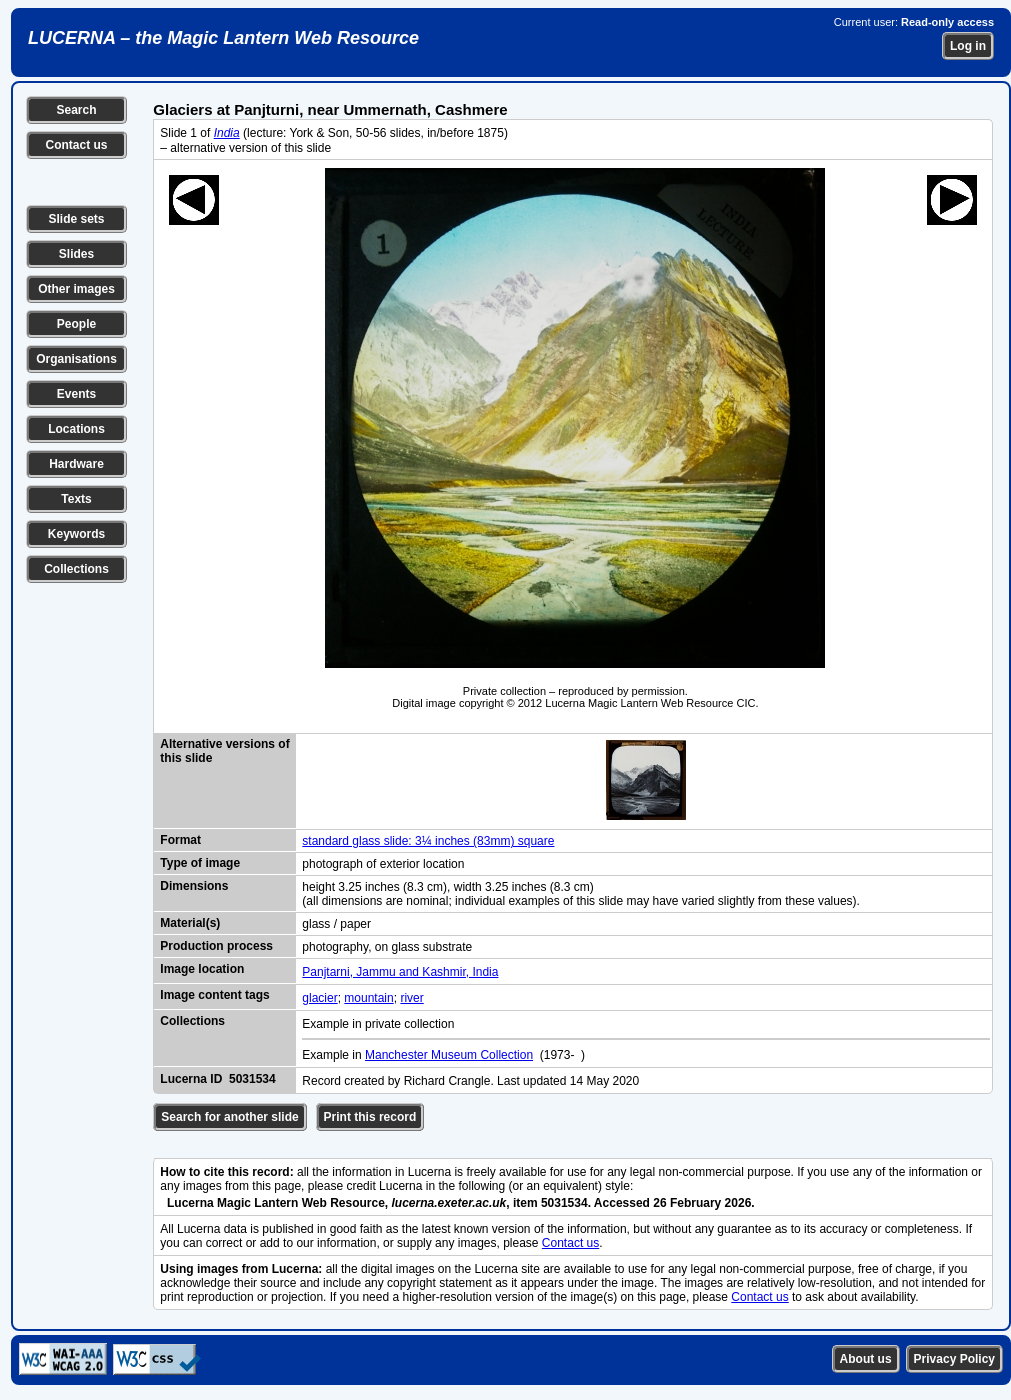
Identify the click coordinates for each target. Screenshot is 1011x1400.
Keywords (76, 534)
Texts (76, 499)
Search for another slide (229, 1117)
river (411, 998)
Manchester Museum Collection (449, 1055)
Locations (76, 429)
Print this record (370, 1117)
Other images (76, 289)
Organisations (76, 359)
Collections (76, 569)
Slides (76, 254)
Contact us (76, 145)
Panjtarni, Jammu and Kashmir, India (400, 972)
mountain (368, 998)
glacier (319, 998)
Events (76, 394)
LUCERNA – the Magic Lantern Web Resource (223, 38)
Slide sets (76, 219)
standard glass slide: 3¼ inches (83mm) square (428, 841)
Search (76, 110)
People (76, 324)
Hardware (76, 464)
